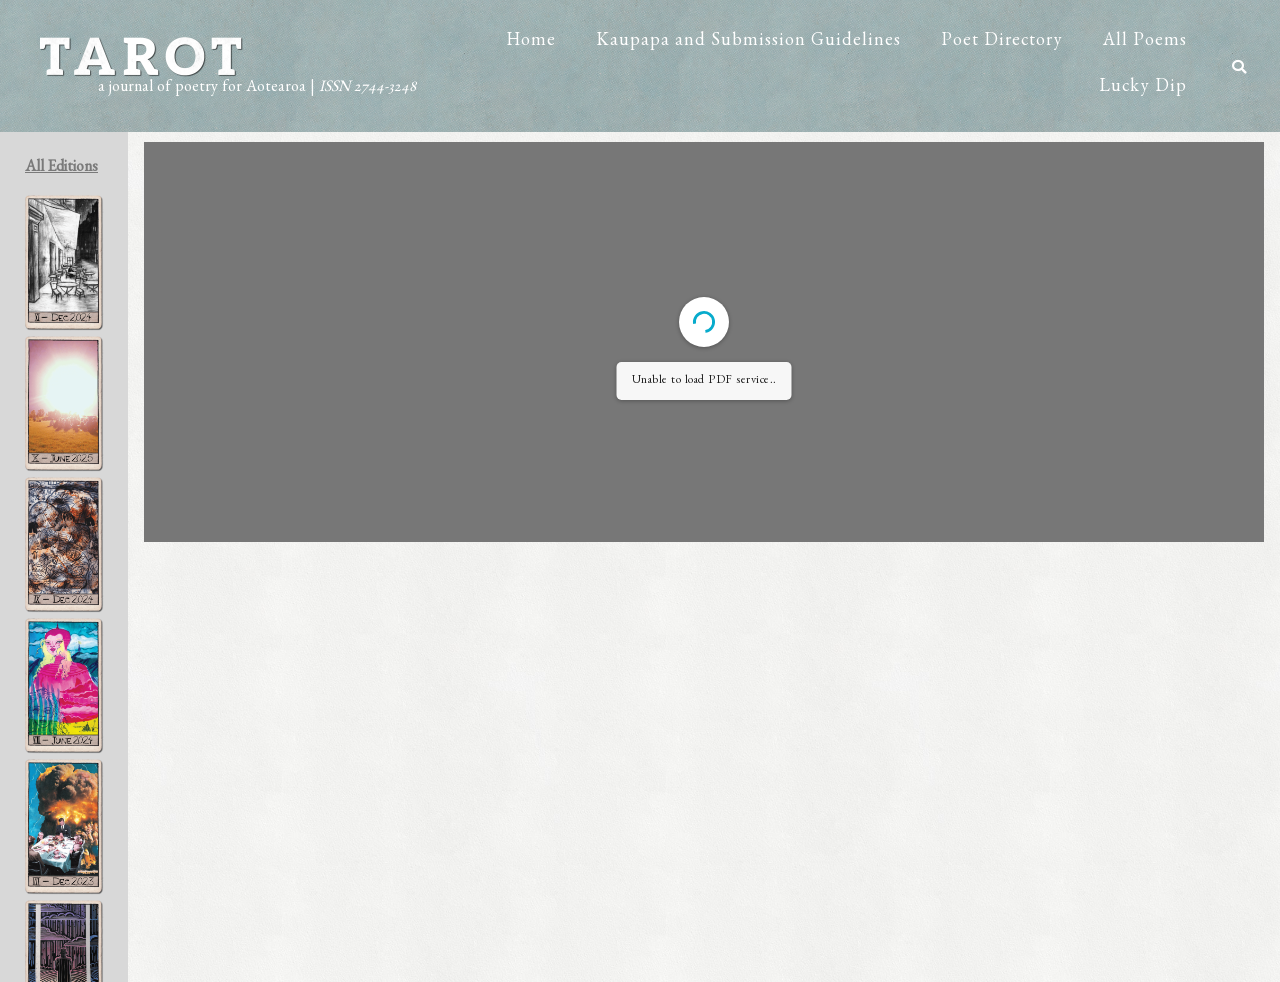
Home (531, 43)
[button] (1239, 67)
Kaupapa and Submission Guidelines (748, 43)
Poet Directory (1002, 43)
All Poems (1145, 43)
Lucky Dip (1143, 89)
